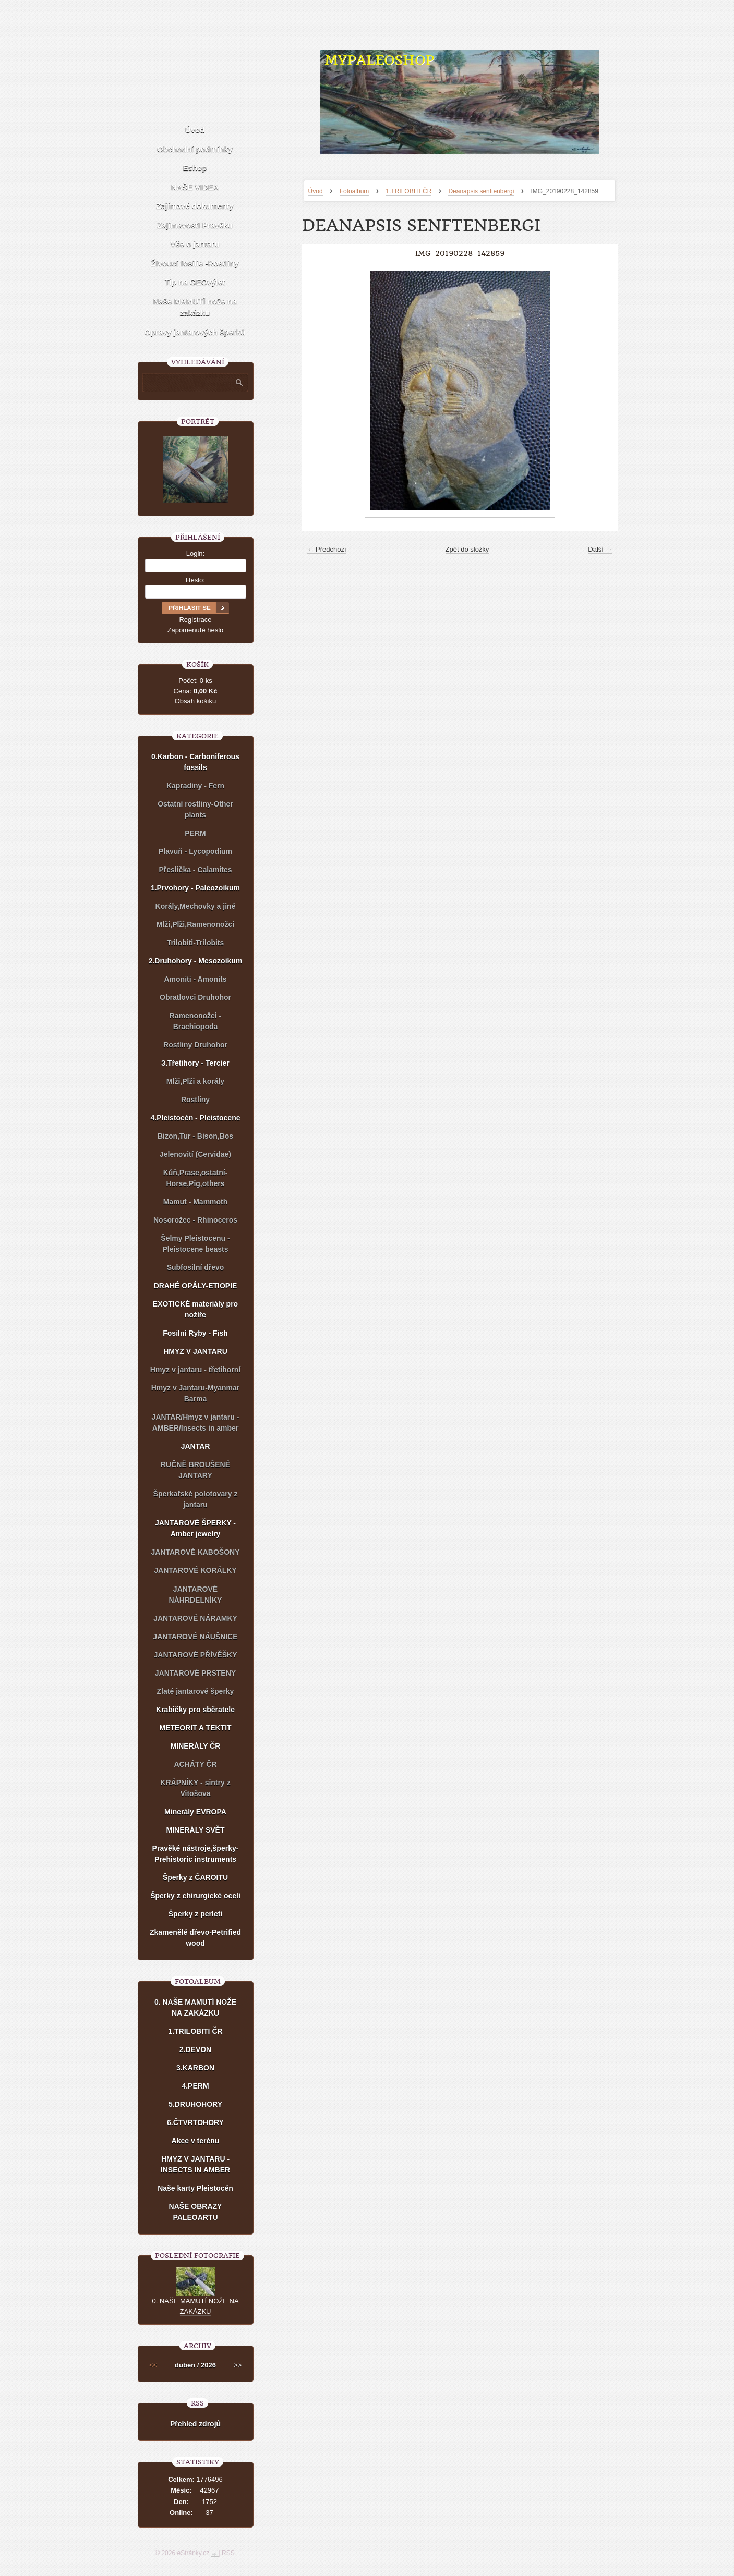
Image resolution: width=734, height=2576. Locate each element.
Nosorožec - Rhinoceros (195, 1220)
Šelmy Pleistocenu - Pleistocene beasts (195, 1243)
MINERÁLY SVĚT (195, 1830)
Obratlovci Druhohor (195, 997)
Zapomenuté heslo (195, 630)
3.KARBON (195, 2068)
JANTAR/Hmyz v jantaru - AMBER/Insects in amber (195, 1422)
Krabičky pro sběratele (195, 1709)
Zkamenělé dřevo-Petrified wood (195, 1937)
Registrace (195, 620)
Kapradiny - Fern (195, 786)
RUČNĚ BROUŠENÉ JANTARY (195, 1470)
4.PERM (195, 2086)
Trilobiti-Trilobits (195, 942)
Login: (195, 553)
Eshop (195, 167)
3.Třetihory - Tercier (195, 1063)
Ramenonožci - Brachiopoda (196, 1021)
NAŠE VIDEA (195, 186)
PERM (195, 833)
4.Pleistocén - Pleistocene (195, 1118)
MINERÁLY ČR (196, 1746)
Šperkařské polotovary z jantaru (195, 1499)
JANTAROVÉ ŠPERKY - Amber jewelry (195, 1528)
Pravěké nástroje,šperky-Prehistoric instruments (195, 1853)
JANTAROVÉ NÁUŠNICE (195, 1636)
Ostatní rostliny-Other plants (195, 809)
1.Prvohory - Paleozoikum (195, 888)
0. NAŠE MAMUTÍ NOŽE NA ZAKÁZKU (195, 2007)
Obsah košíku (195, 701)
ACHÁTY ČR (195, 1764)
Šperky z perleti (196, 1914)
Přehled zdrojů (195, 2424)
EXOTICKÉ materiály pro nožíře (195, 1309)
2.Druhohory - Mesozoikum (196, 961)
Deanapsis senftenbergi (481, 191)
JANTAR (195, 1446)
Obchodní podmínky (195, 148)
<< (153, 2365)
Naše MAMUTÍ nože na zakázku (194, 307)
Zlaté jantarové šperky (195, 1691)
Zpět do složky (467, 549)
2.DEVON (195, 2049)
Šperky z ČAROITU (195, 1877)
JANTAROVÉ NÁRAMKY (195, 1618)
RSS (228, 2553)
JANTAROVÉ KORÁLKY (195, 1570)
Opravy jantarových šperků (195, 331)
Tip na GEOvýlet (195, 281)
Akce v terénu (196, 2141)
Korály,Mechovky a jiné (195, 906)
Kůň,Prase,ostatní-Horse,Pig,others (195, 1178)
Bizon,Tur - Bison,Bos (195, 1136)
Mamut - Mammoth (195, 1202)
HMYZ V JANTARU (195, 1351)
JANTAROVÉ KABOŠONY (195, 1552)
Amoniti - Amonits (195, 979)
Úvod (315, 191)
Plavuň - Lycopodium (195, 851)
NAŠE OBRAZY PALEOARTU (195, 2211)
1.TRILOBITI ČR (408, 191)
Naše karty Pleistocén (195, 2188)
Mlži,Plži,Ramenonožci (195, 924)
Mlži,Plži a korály (195, 1081)
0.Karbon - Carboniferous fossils (195, 762)
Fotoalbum (354, 191)
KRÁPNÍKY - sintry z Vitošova (195, 1788)
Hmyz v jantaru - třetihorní (195, 1369)
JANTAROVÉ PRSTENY (195, 1673)
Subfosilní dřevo (195, 1267)
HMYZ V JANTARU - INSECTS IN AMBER (195, 2164)
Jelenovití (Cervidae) (195, 1154)
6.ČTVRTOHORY (195, 2122)
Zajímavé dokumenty (194, 205)
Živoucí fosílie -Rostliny (194, 263)
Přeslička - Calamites (195, 869)
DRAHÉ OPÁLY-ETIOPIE (195, 1285)
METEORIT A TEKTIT (195, 1728)
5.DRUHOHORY (195, 2104)
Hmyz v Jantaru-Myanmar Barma (195, 1393)
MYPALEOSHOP (379, 60)
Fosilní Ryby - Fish (195, 1333)
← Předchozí (326, 549)
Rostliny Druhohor (195, 1045)
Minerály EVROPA (195, 1812)
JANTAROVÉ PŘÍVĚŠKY (195, 1655)
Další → (600, 549)
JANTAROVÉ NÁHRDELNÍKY (195, 1594)
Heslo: (195, 580)
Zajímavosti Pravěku (195, 225)
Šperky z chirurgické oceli (195, 1895)
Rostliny (195, 1099)
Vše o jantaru (194, 243)
